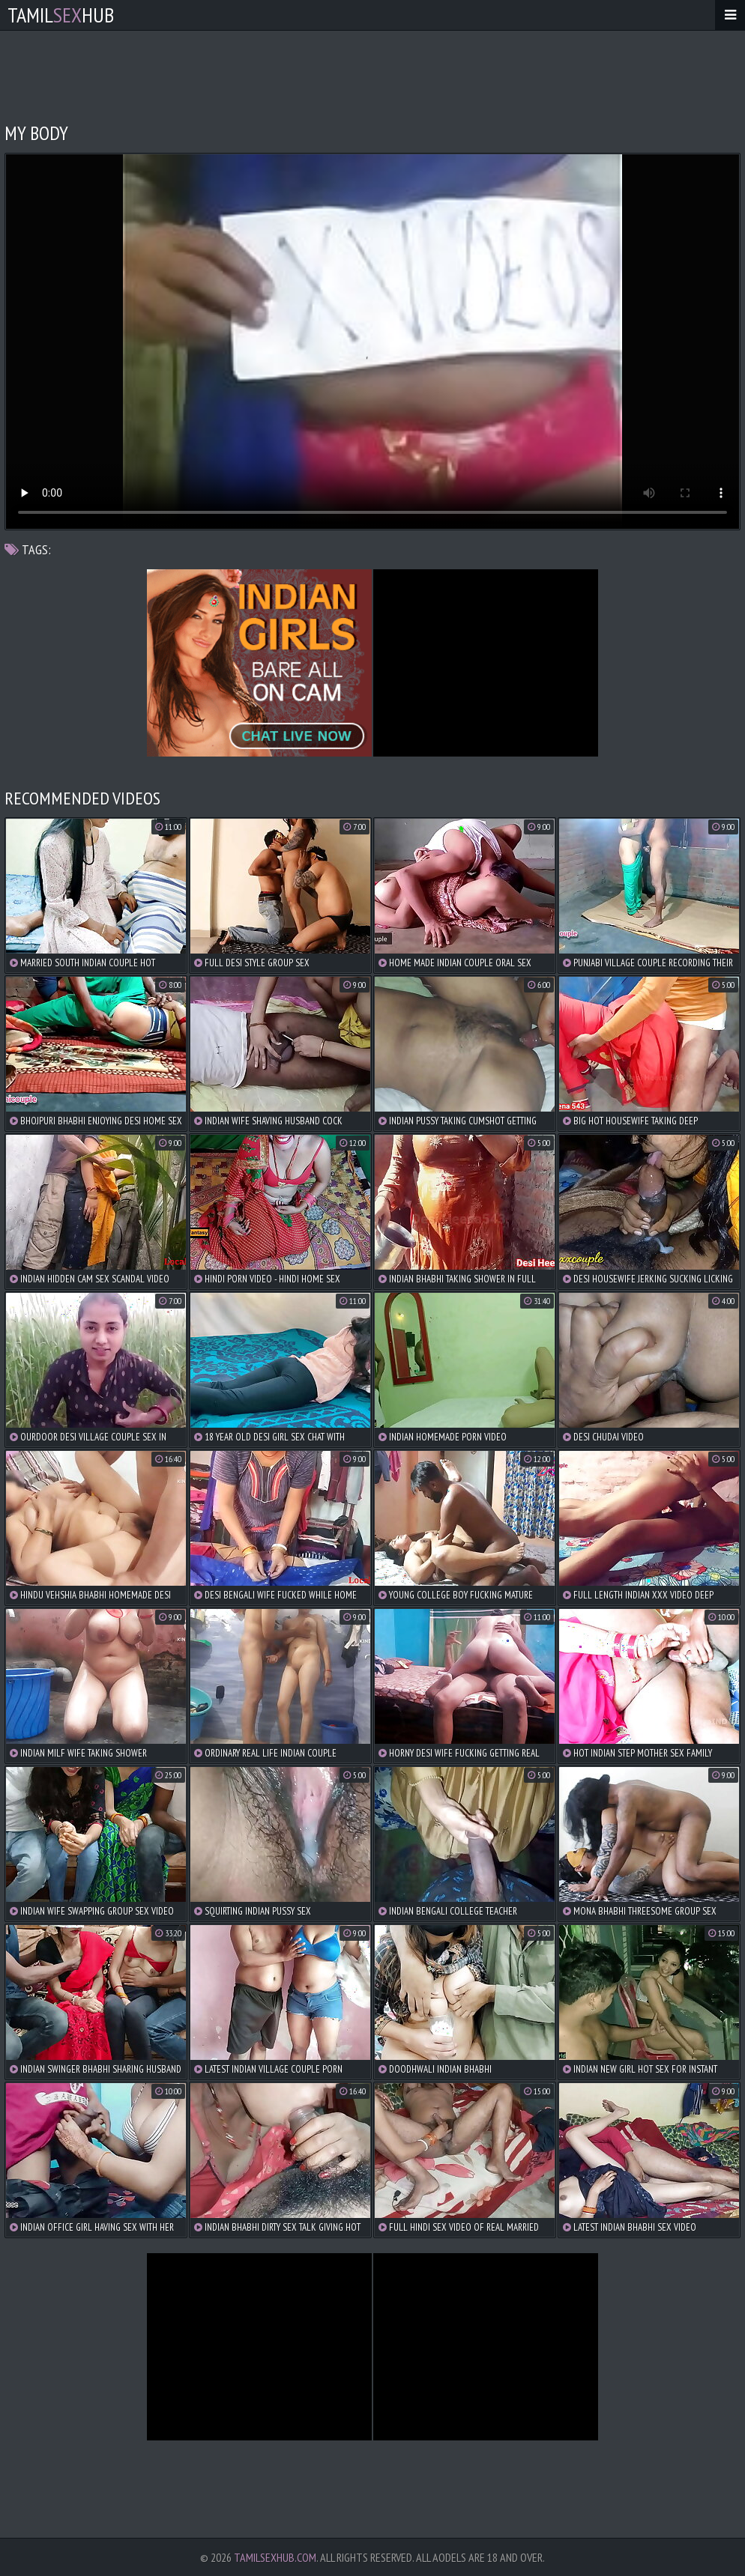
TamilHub (60, 14)
